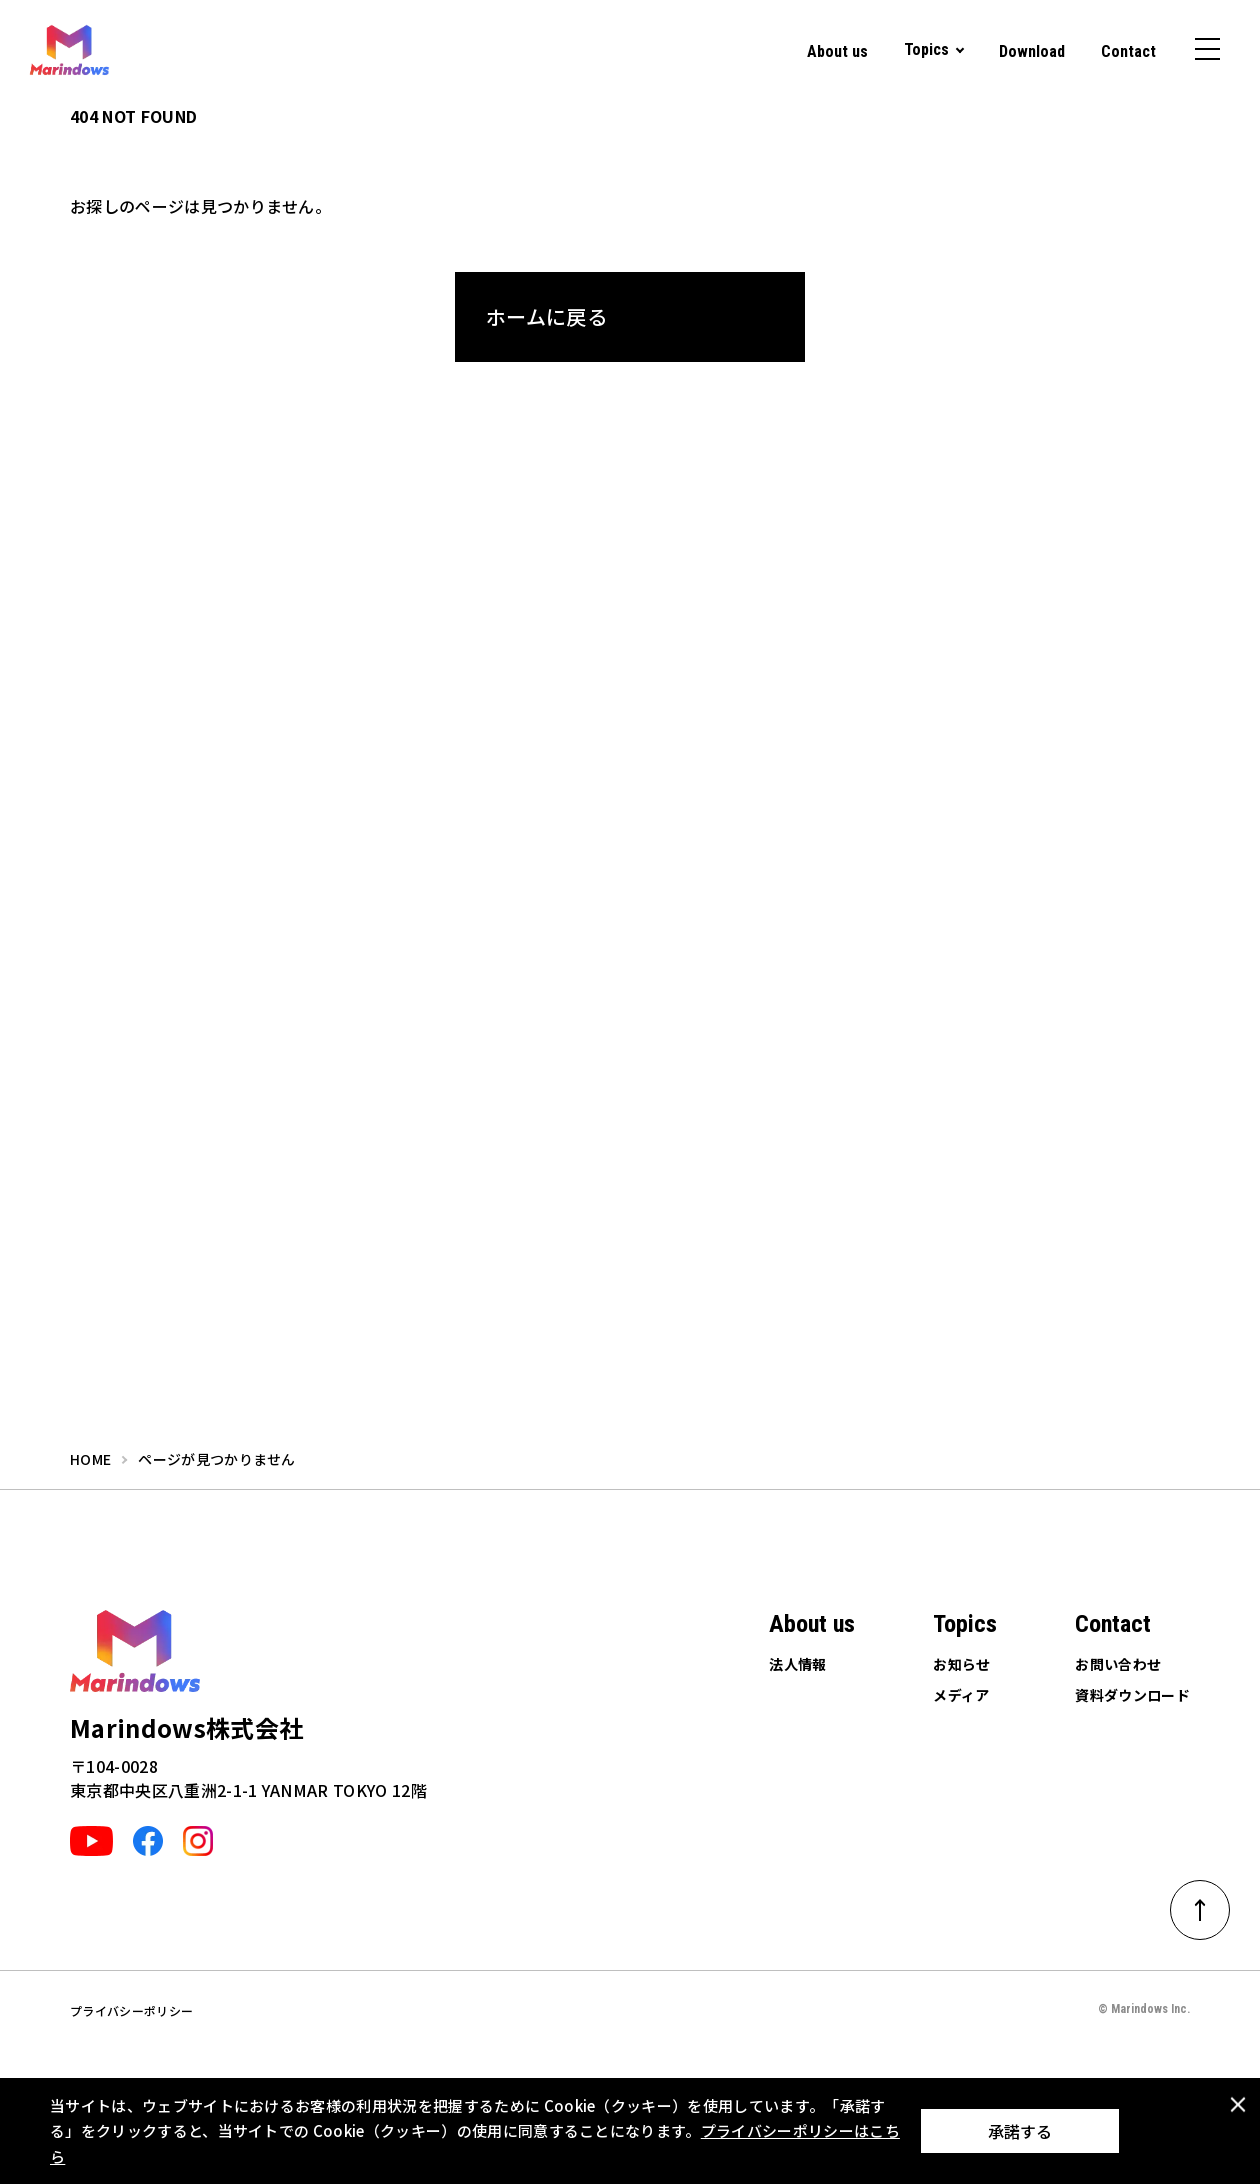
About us (837, 51)
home (90, 1459)
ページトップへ (1213, 1903)
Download (1032, 51)
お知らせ (961, 1664)
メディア (961, 1695)
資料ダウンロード (1132, 1695)
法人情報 (797, 1664)
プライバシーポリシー (131, 2010)
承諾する (1020, 2131)
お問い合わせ (1118, 1664)
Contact (1128, 51)
